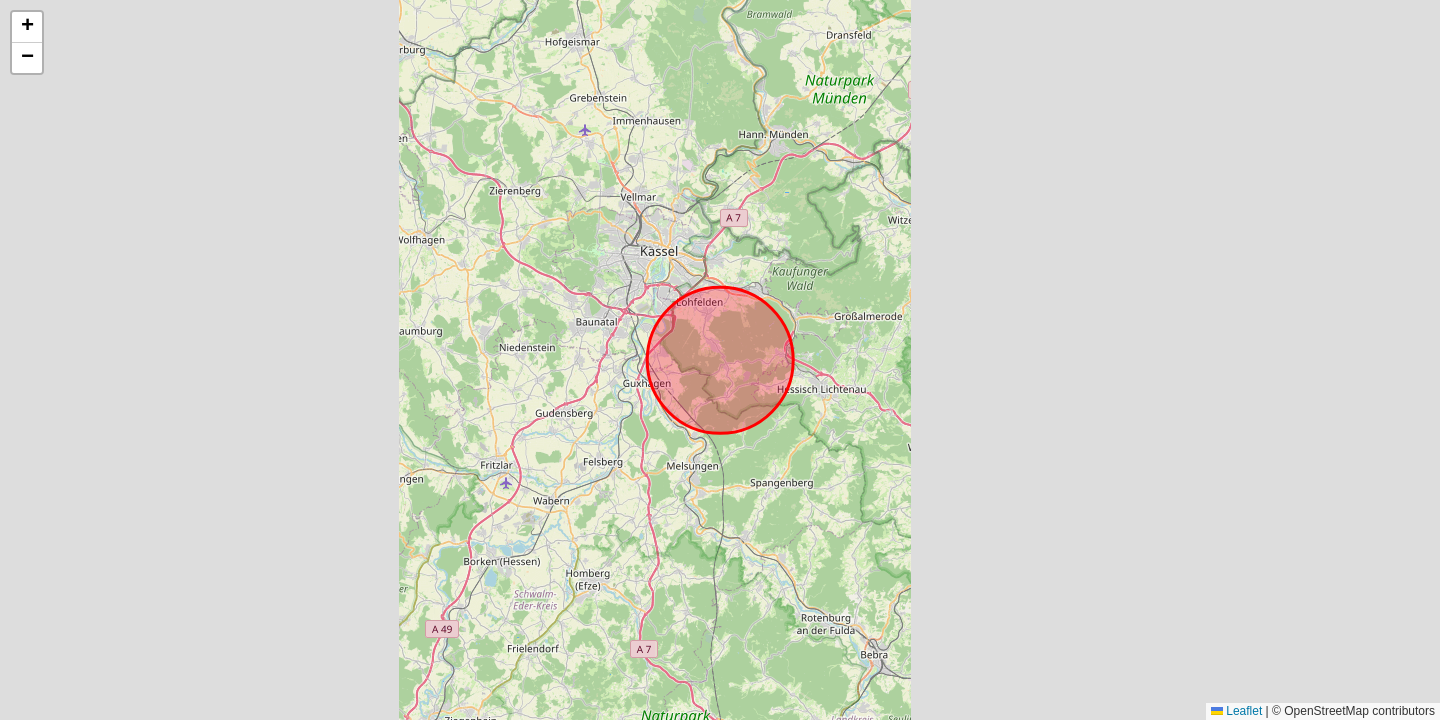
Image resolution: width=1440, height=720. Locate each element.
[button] (27, 27)
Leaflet (1236, 711)
